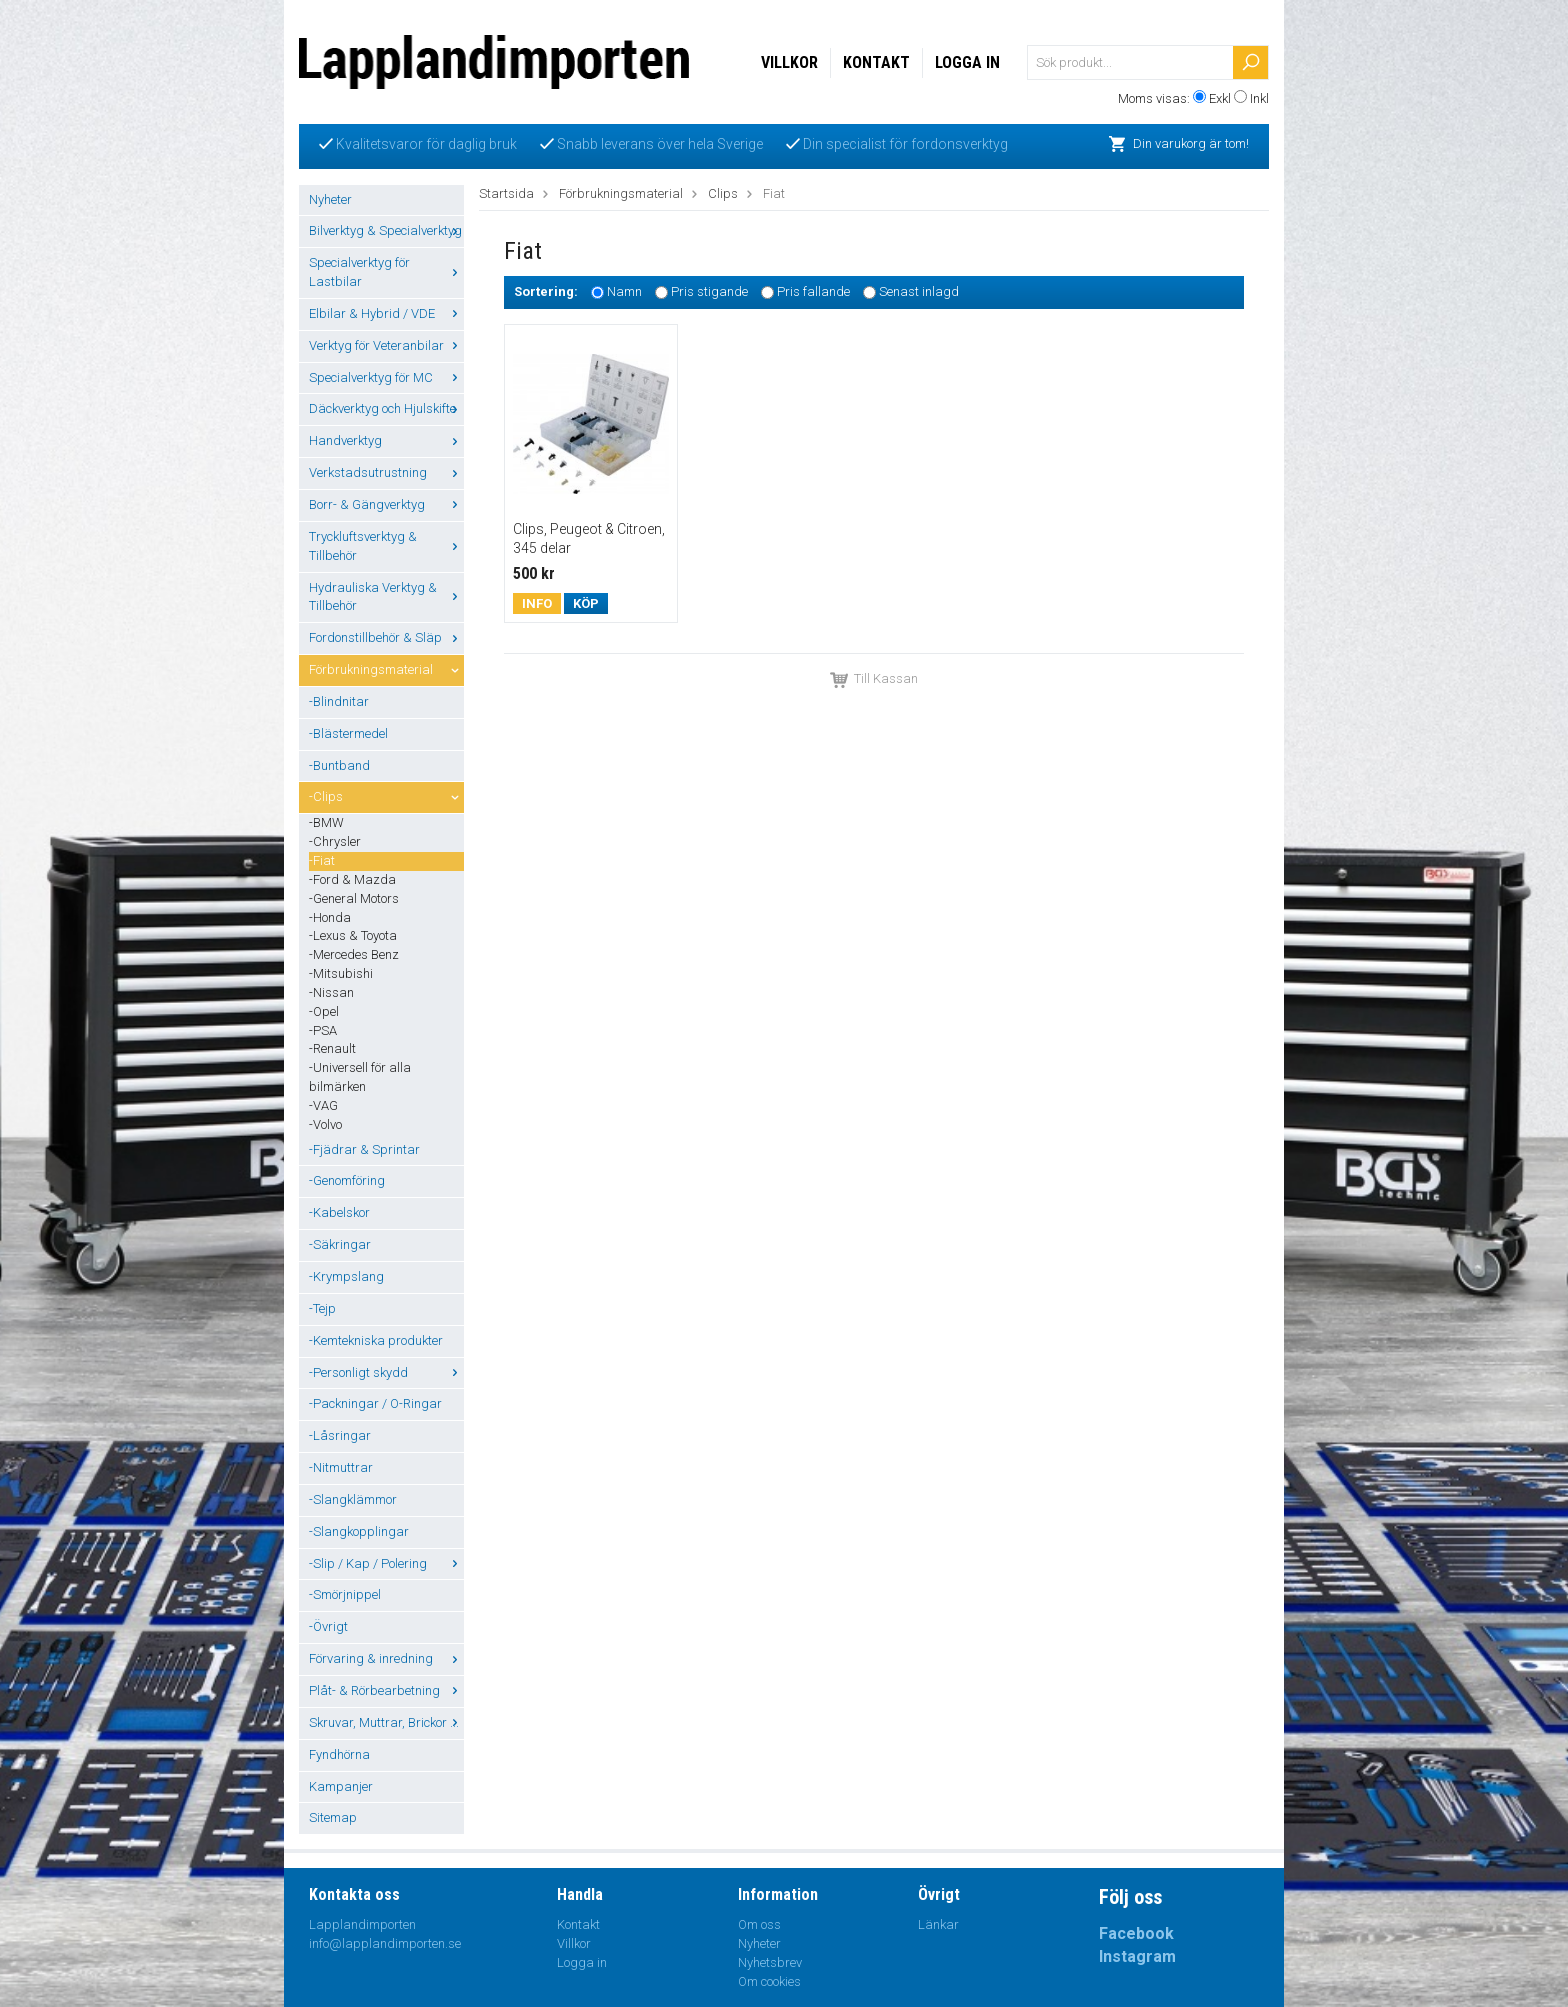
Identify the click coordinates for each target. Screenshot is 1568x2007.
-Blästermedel (348, 733)
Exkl (1220, 98)
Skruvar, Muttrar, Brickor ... (386, 1722)
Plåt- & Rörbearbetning (386, 1690)
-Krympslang (346, 1276)
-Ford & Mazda (352, 879)
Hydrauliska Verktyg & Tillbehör (386, 597)
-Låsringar (340, 1435)
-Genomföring (347, 1180)
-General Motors (354, 898)
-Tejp (322, 1308)
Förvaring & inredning (386, 1658)
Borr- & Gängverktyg (386, 504)
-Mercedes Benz (354, 954)
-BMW (326, 822)
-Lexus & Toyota (353, 935)
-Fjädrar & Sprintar (364, 1149)
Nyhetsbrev (770, 1962)
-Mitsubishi (341, 973)
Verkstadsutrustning (386, 472)
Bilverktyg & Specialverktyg (386, 230)
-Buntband (339, 765)
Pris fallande (813, 292)
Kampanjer (341, 1786)
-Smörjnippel (345, 1594)
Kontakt (876, 62)
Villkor (789, 62)
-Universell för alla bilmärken (360, 1077)
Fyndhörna (339, 1754)
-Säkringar (340, 1244)
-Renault (332, 1048)
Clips (723, 193)
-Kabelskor (339, 1212)
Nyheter (330, 199)
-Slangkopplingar (359, 1531)
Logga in (967, 62)
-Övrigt (328, 1626)
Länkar (938, 1924)
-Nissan (331, 992)
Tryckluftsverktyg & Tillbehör (386, 546)
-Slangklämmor (353, 1499)
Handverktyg (386, 440)
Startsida (506, 193)
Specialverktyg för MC (386, 377)
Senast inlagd (919, 292)
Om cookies (769, 1981)
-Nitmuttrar (341, 1467)
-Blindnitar (339, 701)
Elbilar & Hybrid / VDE (386, 313)
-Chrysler (335, 841)
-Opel (324, 1011)
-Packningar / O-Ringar (375, 1403)
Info (537, 603)
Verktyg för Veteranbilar (386, 345)
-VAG (323, 1105)
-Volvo (325, 1124)
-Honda (330, 917)
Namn (624, 292)
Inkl (1259, 98)
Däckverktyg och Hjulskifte (386, 408)
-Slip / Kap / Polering (386, 1563)
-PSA (323, 1030)
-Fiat (322, 860)
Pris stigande (709, 292)
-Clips (386, 796)
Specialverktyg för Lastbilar (386, 272)
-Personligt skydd (386, 1372)
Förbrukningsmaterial (386, 669)
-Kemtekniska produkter (376, 1340)
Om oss (759, 1924)
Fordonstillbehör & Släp (386, 637)
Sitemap (333, 1817)
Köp (586, 603)
